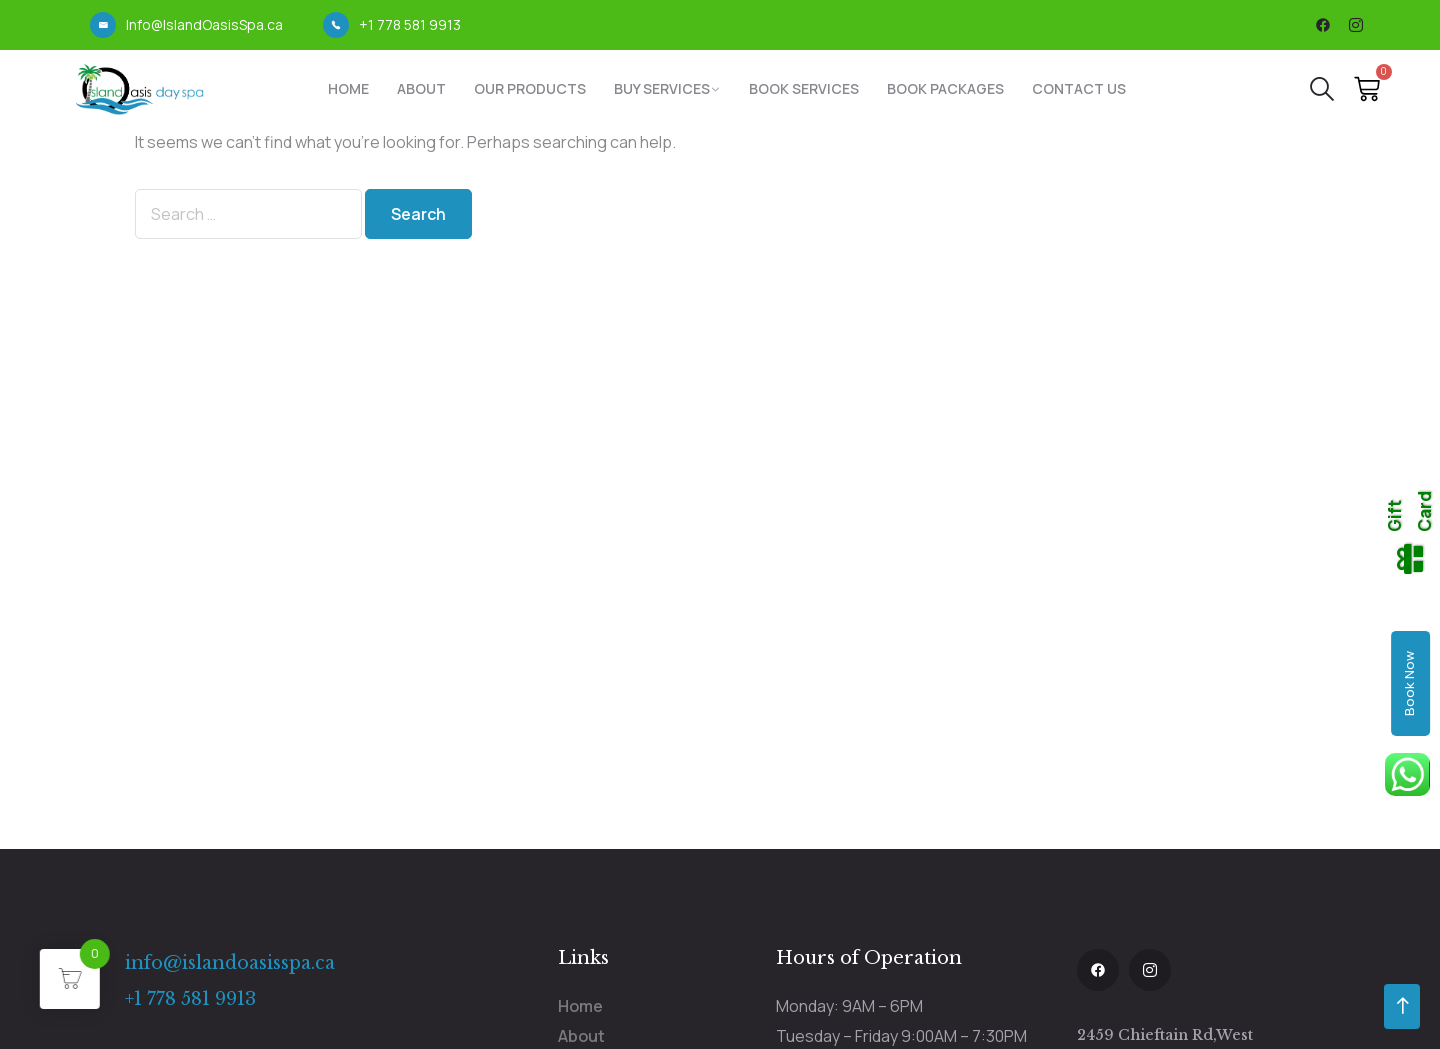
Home (348, 88)
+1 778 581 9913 (410, 24)
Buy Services (662, 88)
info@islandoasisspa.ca (230, 963)
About (421, 88)
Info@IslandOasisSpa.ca (204, 24)
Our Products (530, 88)
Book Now (1409, 683)
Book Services (804, 88)
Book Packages (945, 88)
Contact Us (1079, 88)
